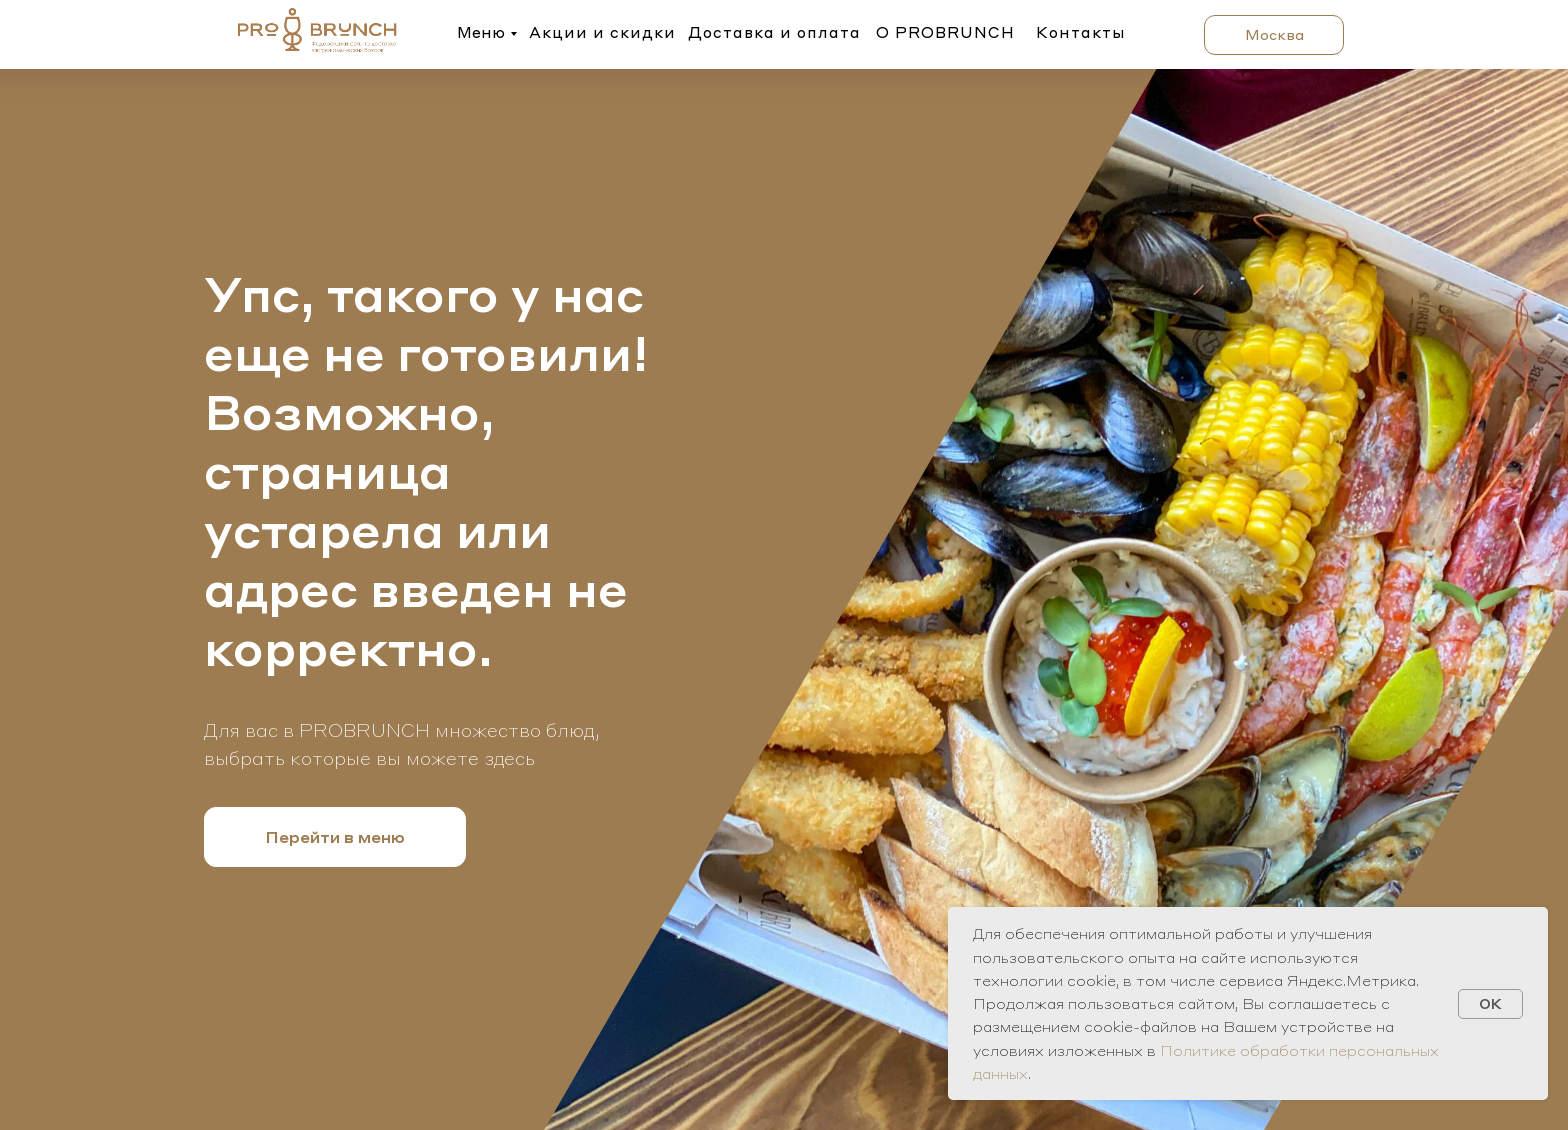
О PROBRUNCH (945, 32)
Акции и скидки (602, 32)
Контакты (1081, 32)
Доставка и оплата (774, 32)
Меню (481, 32)
